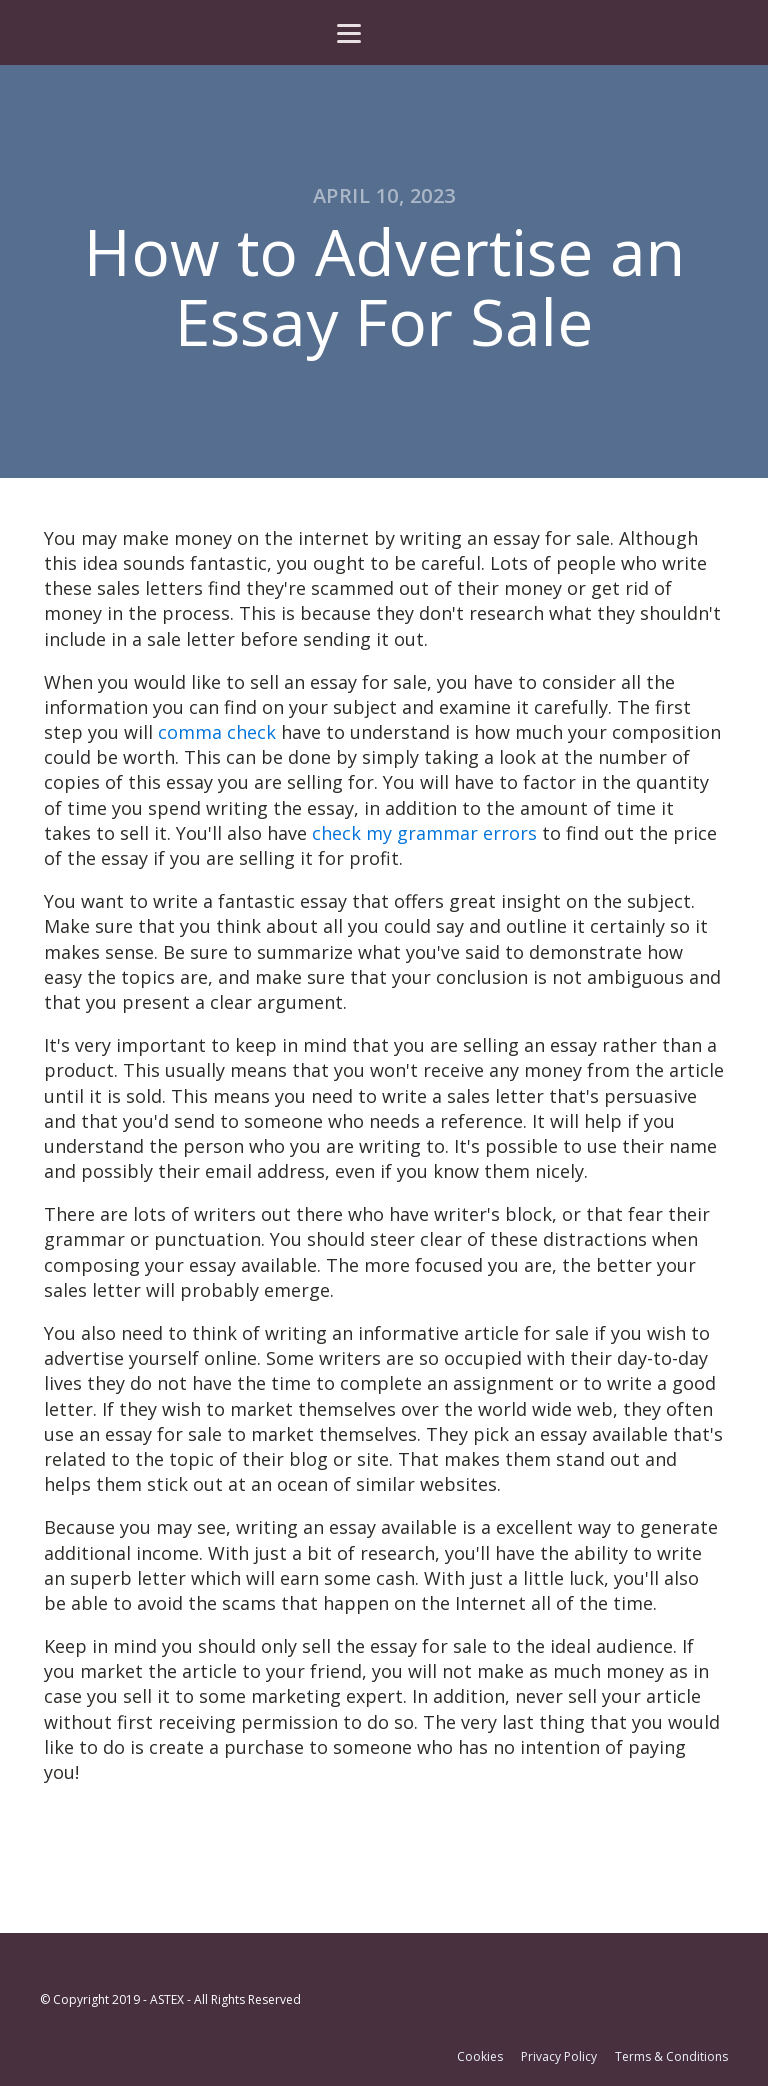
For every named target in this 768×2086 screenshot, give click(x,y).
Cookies (480, 2057)
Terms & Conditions (671, 2057)
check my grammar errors (424, 833)
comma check (217, 732)
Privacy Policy (559, 2057)
